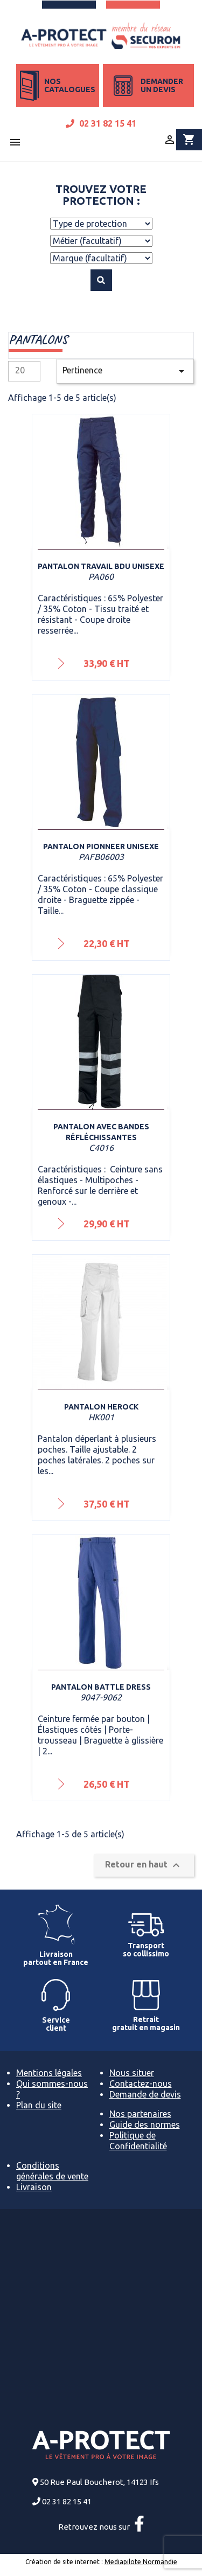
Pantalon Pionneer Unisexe (101, 846)
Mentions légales (49, 2073)
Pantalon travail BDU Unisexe (101, 566)
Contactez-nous (140, 2083)
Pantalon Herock (101, 1406)
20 (20, 370)
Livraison (34, 2187)
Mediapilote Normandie (141, 2561)
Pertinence (125, 371)
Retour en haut (144, 1865)
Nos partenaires (140, 2114)
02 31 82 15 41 (101, 123)
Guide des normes (144, 2124)
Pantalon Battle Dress (101, 1687)
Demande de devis (145, 2094)
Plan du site (38, 2105)
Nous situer (131, 2073)
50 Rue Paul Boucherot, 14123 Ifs (99, 2482)
